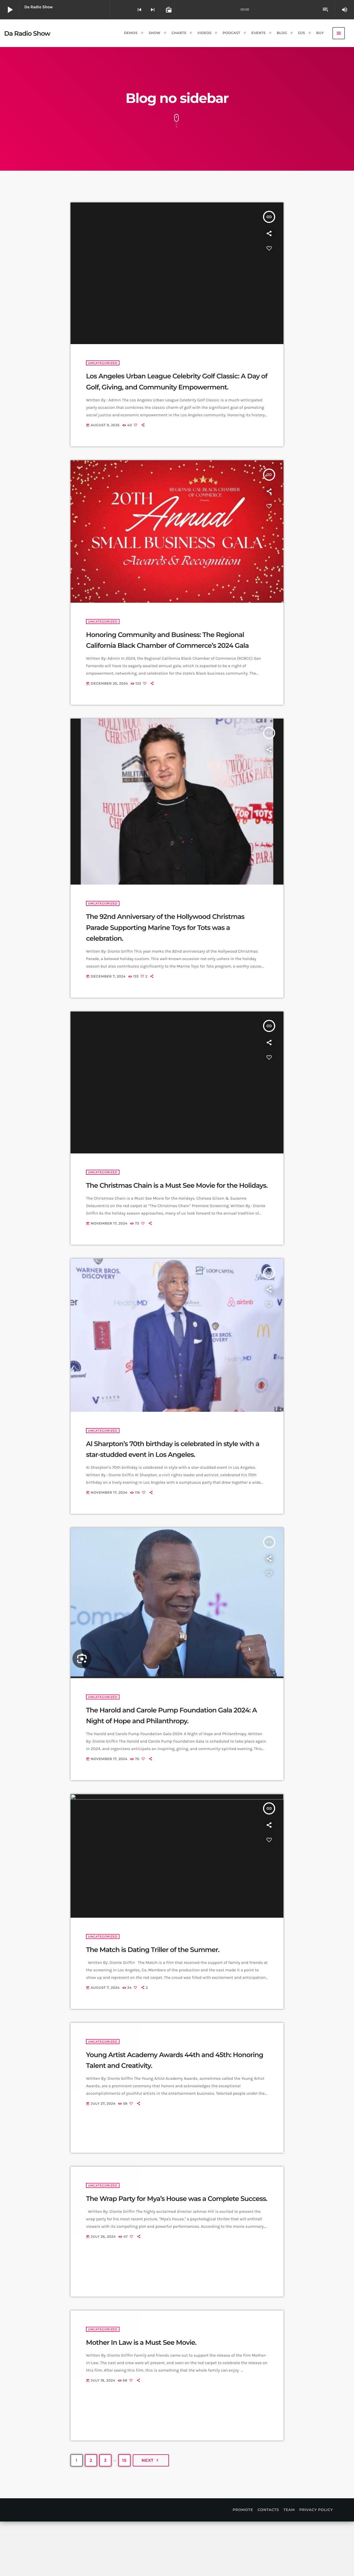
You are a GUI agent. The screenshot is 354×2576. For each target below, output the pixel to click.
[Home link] (27, 33)
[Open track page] (168, 9)
